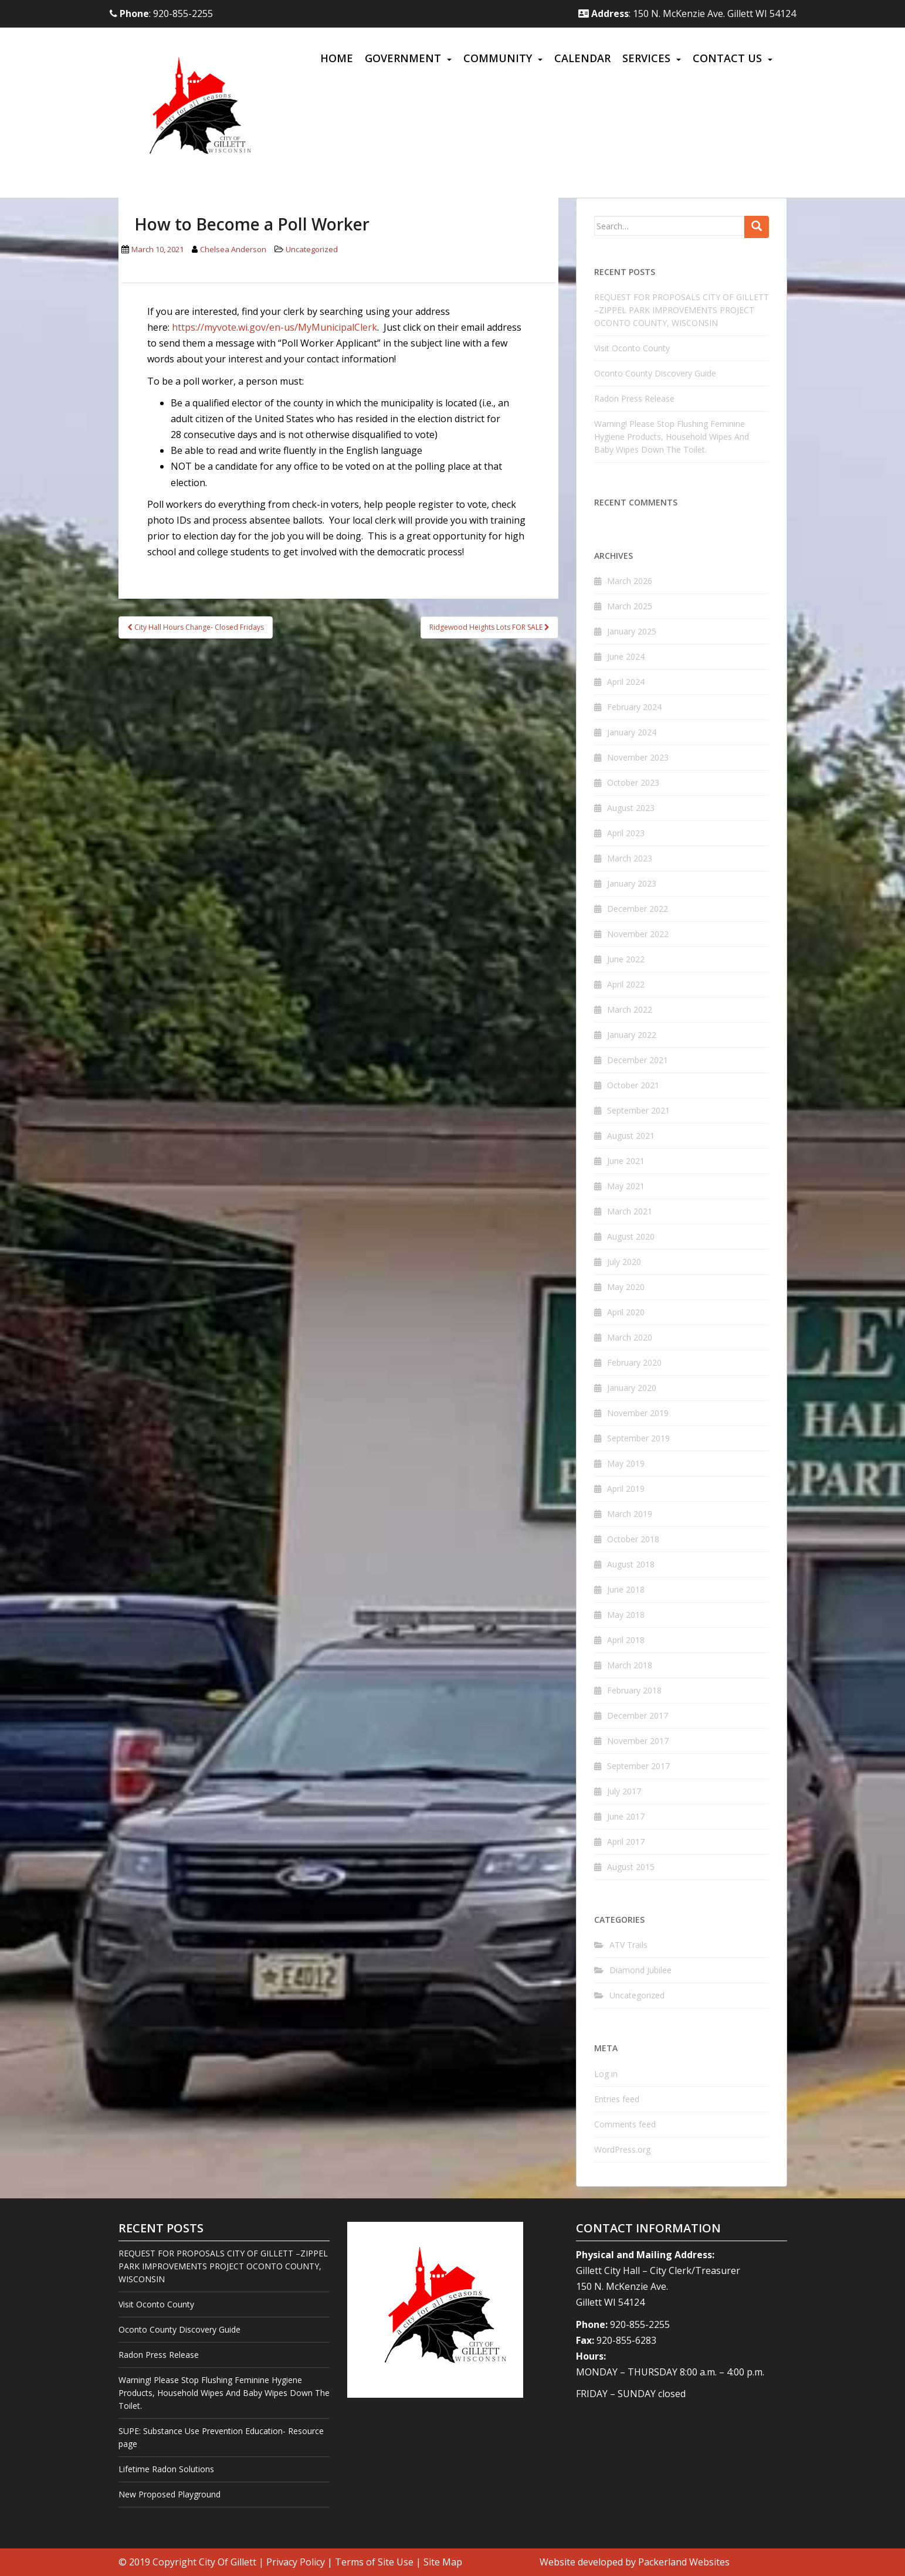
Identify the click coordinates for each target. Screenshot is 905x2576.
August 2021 (631, 1135)
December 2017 (637, 1715)
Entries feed (616, 2099)
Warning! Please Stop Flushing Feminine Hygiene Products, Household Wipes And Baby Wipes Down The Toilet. (671, 436)
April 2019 (626, 1488)
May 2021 (626, 1186)
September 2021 (638, 1110)
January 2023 (631, 883)
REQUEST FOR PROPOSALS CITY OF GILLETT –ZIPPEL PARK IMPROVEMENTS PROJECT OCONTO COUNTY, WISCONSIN (681, 309)
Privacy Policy (295, 2561)
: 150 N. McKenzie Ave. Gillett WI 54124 (687, 13)
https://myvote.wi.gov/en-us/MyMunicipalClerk (274, 327)
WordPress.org (622, 2149)
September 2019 (638, 1438)
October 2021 (633, 1085)
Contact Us (727, 58)
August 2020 (631, 1236)
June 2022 (626, 959)
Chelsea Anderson (233, 249)
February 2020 (634, 1362)
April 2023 (626, 833)
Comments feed (625, 2124)
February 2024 (634, 706)
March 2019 (629, 1513)
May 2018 (626, 1614)
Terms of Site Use (374, 2561)
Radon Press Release (634, 398)
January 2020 (631, 1387)
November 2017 (638, 1740)
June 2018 (626, 1589)
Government (403, 58)
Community (497, 58)
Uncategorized (312, 249)
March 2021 (629, 1211)
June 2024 (626, 656)
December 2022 (637, 908)
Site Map (442, 2561)
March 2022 (629, 1009)
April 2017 (626, 1841)
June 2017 (626, 1816)
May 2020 (626, 1286)
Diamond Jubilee (640, 1970)
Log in (606, 2073)
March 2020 (629, 1337)
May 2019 (626, 1463)
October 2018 (633, 1539)
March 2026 (629, 580)
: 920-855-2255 (161, 13)
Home (336, 58)
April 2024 (626, 681)
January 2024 (631, 732)
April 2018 (626, 1639)
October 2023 (633, 782)
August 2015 (631, 1866)
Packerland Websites (684, 2561)
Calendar (582, 58)
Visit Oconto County (632, 348)
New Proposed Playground (169, 2494)
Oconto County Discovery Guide (655, 373)
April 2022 (626, 984)
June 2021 (626, 1160)
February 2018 (634, 1690)
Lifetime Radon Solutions (166, 2469)
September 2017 (638, 1765)
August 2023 (631, 807)
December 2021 (637, 1059)
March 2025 (629, 606)
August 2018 (631, 1564)
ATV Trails (628, 1944)
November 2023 (638, 757)
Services (646, 58)
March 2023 (629, 858)
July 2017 (624, 1791)
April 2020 (626, 1312)
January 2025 (631, 631)
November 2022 (638, 933)
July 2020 (624, 1261)
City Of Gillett (227, 2561)
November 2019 (638, 1412)
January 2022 (631, 1034)
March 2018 (629, 1665)
